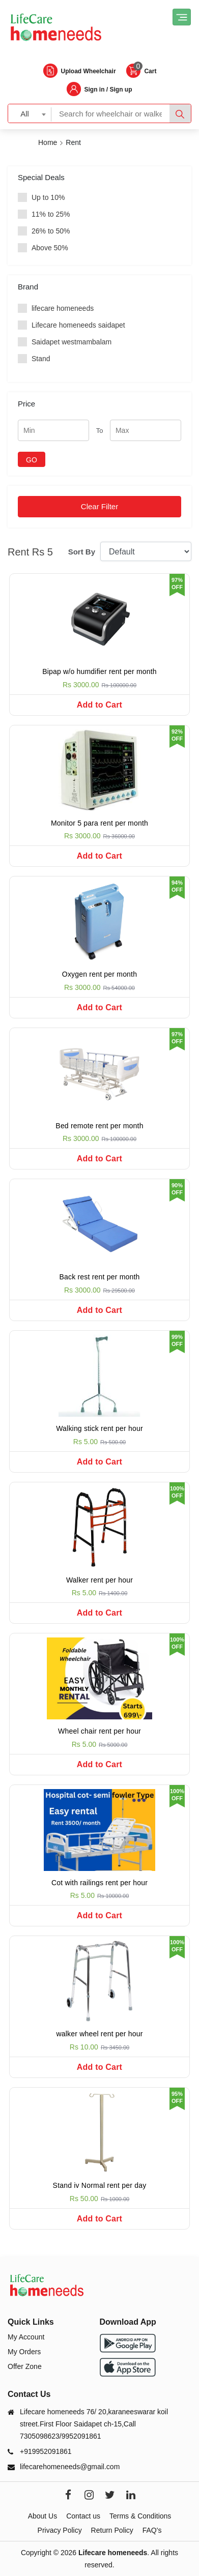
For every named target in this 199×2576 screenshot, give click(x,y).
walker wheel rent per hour (99, 2034)
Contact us (83, 2516)
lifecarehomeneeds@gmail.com (70, 2467)
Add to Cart (99, 704)
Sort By (81, 551)
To (99, 430)
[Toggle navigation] (182, 17)
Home (47, 142)
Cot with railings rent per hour (99, 1883)
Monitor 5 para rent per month (99, 823)
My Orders (24, 2352)
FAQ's (152, 2530)
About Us (43, 2516)
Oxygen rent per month (99, 974)
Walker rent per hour (99, 1580)
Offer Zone (25, 2366)
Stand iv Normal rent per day (100, 2185)
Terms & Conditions (140, 2516)
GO (31, 460)
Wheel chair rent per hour (99, 1731)
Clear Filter (99, 506)
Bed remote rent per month (99, 1126)
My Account (26, 2337)
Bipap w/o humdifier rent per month (99, 671)
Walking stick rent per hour (99, 1428)
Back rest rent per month (99, 1277)
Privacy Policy (60, 2530)
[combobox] (29, 113)
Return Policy (112, 2530)
